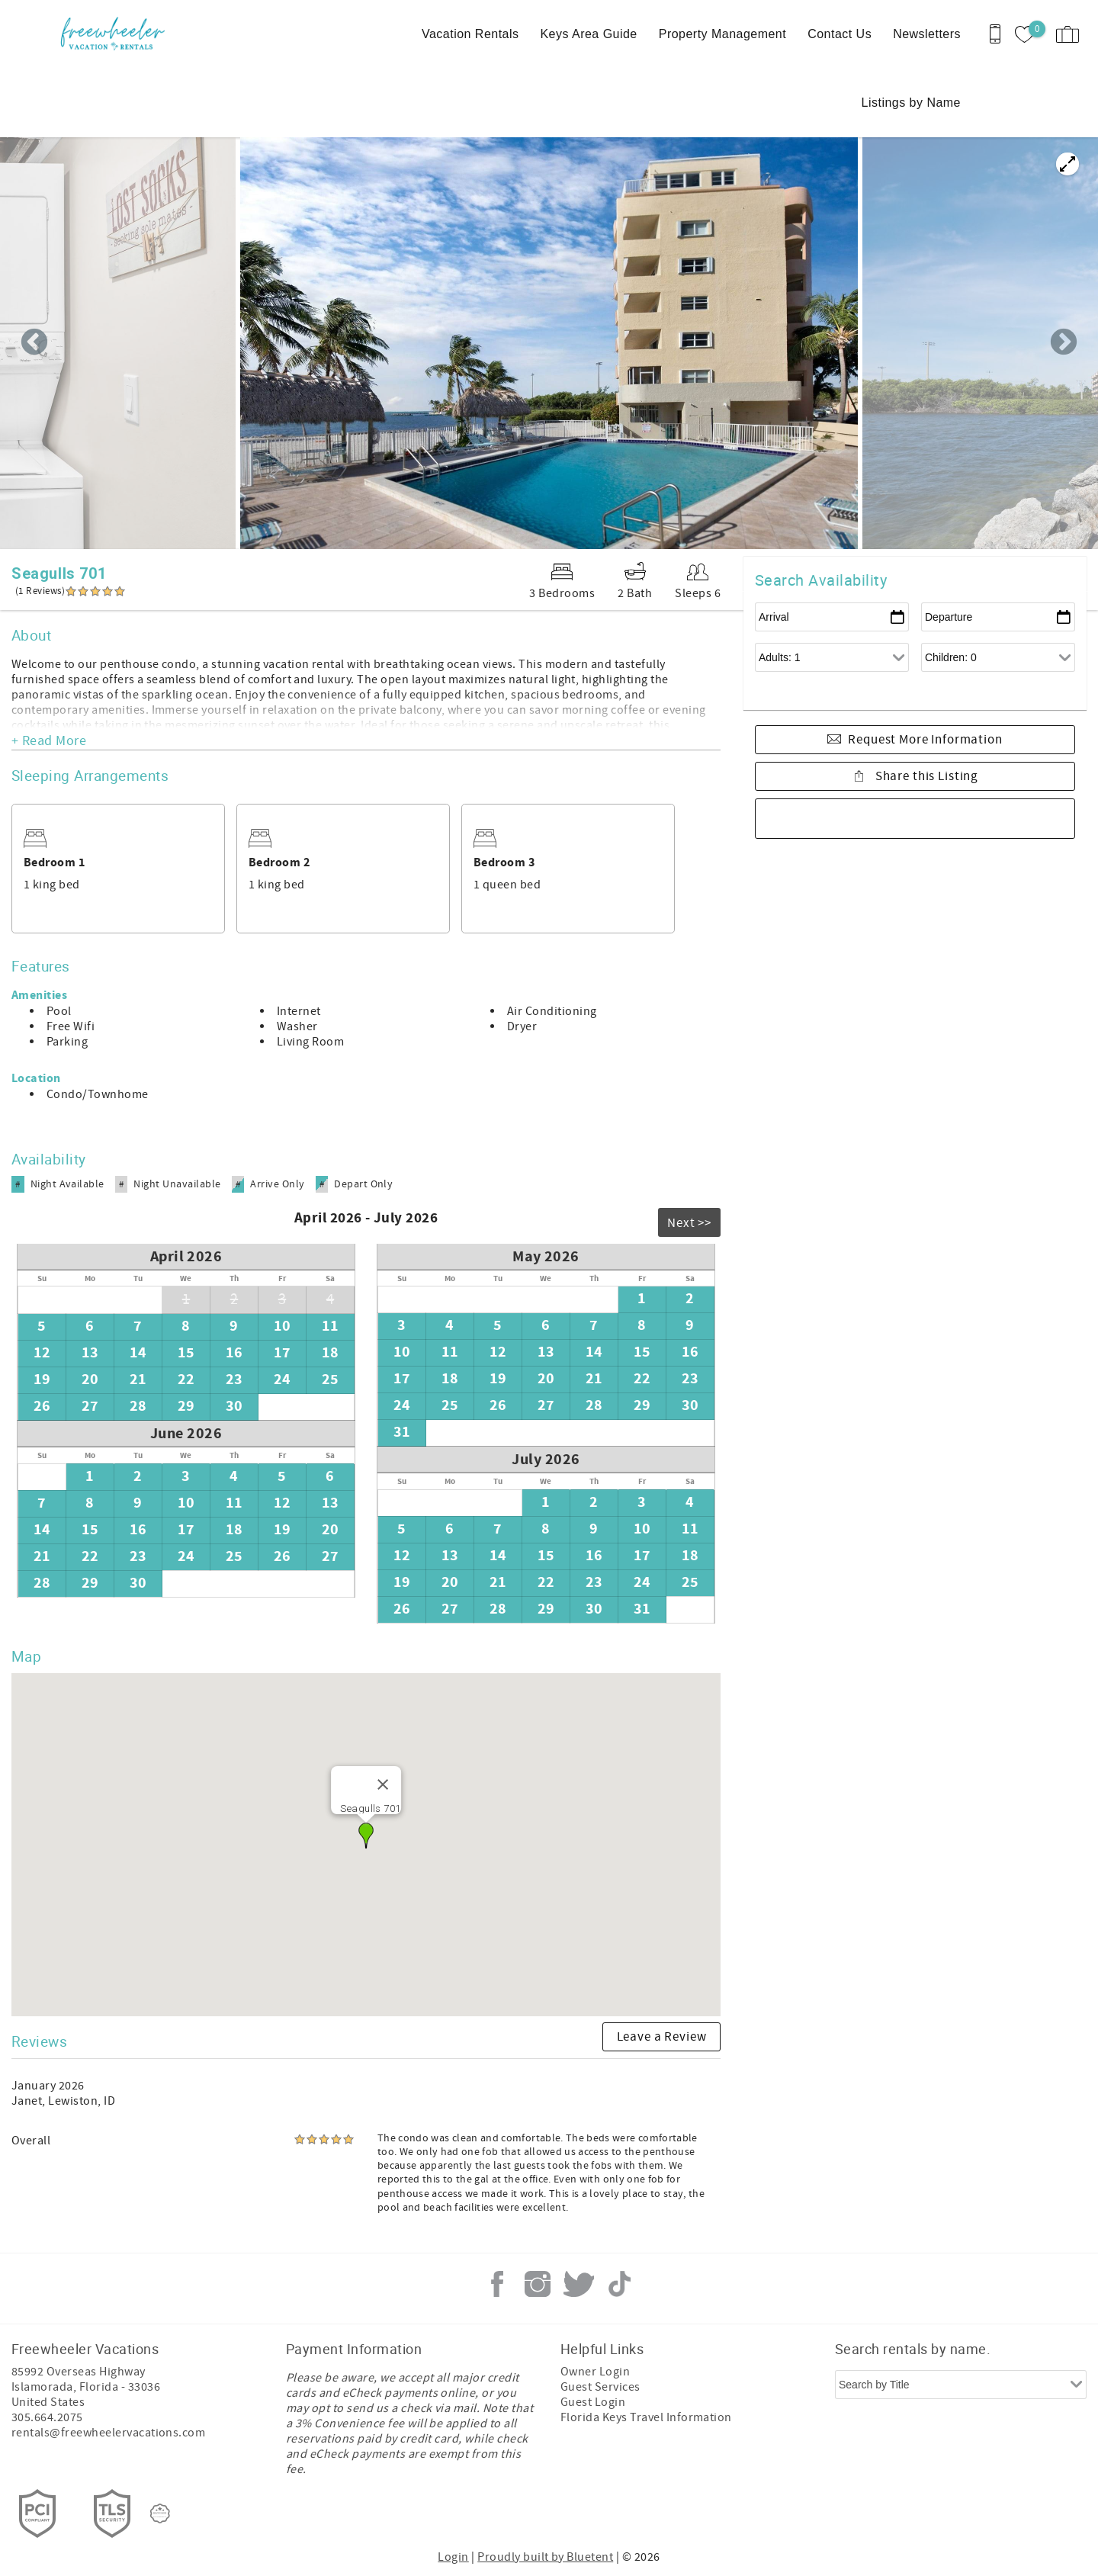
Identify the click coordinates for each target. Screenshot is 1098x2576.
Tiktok (619, 2284)
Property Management (722, 33)
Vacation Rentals (470, 33)
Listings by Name (911, 102)
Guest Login (592, 2402)
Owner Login (595, 2371)
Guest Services (600, 2387)
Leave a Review (662, 2036)
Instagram (537, 2284)
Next (1063, 343)
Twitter (578, 2284)
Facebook (497, 2284)
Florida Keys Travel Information (646, 2417)
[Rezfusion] (160, 2513)
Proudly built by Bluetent (545, 2557)
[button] (366, 1835)
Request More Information (925, 739)
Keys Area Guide (588, 33)
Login (453, 2557)
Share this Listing (925, 776)
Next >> (689, 1223)
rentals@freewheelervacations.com (108, 2432)
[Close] (382, 1784)
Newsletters (927, 33)
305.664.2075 (47, 2417)
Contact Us (839, 33)
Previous (34, 343)
